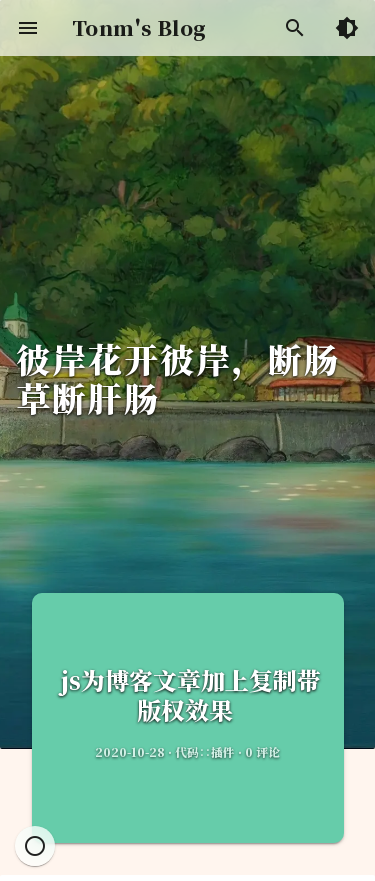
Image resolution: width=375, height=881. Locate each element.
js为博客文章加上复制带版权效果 (188, 694)
